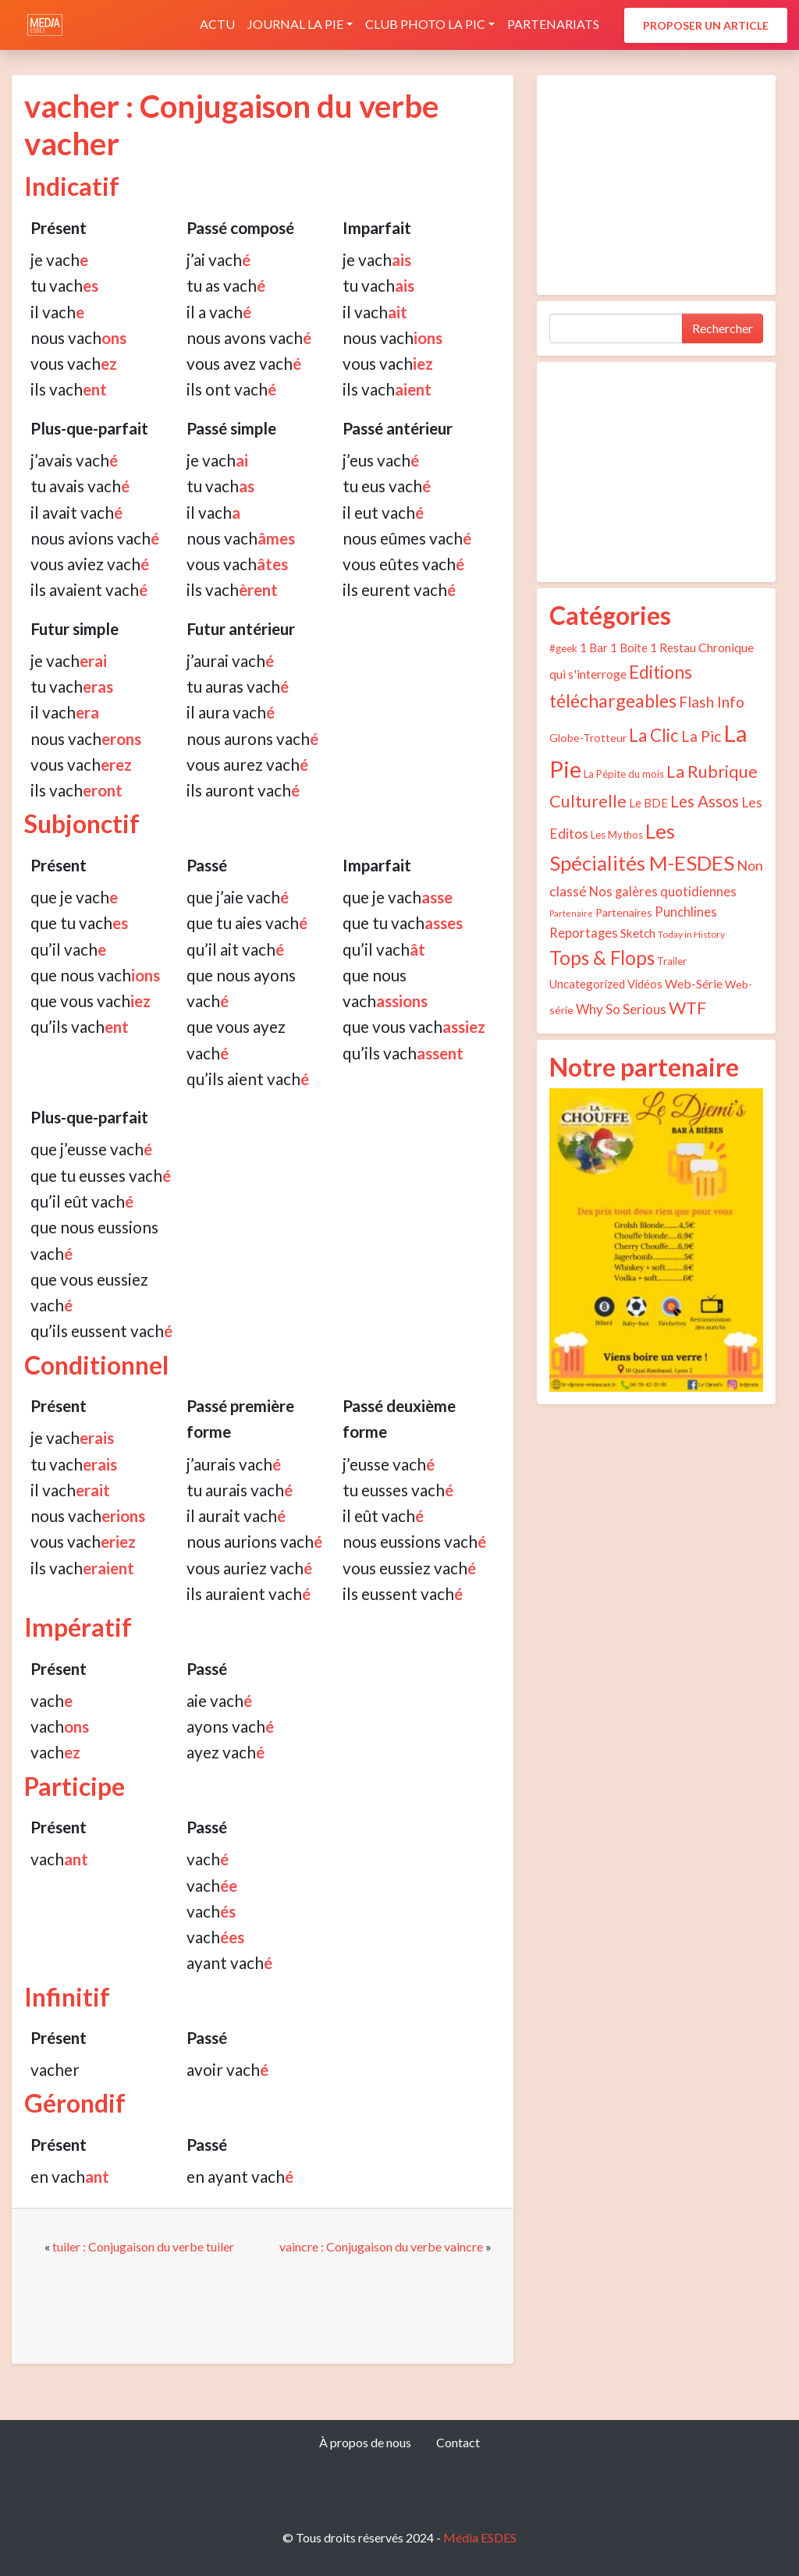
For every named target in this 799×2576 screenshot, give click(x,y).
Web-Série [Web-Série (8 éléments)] (694, 983)
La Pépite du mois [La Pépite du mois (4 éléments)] (624, 774)
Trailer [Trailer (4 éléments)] (672, 961)
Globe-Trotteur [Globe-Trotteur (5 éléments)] (588, 737)
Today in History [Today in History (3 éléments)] (691, 934)
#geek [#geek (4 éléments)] (563, 648)
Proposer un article (706, 25)
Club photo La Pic (425, 23)
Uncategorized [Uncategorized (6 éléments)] (587, 984)
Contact (458, 2442)
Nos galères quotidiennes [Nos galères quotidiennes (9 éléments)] (663, 891)
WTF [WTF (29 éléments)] (687, 1007)
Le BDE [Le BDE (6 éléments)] (648, 803)
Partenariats (553, 23)
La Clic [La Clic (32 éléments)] (654, 735)
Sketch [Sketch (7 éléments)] (637, 933)
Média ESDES (480, 2537)
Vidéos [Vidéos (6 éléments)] (644, 984)
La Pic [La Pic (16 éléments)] (701, 736)
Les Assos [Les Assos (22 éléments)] (704, 801)
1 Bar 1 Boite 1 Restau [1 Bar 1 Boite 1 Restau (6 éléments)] (638, 647)
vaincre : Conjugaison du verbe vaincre (381, 2246)
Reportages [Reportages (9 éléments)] (583, 933)
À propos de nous (365, 2442)
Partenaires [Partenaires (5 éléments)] (623, 912)
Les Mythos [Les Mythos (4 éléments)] (617, 835)
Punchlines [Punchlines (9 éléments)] (686, 912)
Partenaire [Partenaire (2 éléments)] (571, 913)
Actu (217, 23)
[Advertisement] (656, 184)
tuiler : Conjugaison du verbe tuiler (143, 2246)
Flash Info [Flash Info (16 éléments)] (711, 702)
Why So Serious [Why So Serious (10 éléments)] (621, 1009)
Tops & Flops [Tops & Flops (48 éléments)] (602, 957)
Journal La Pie (295, 23)
